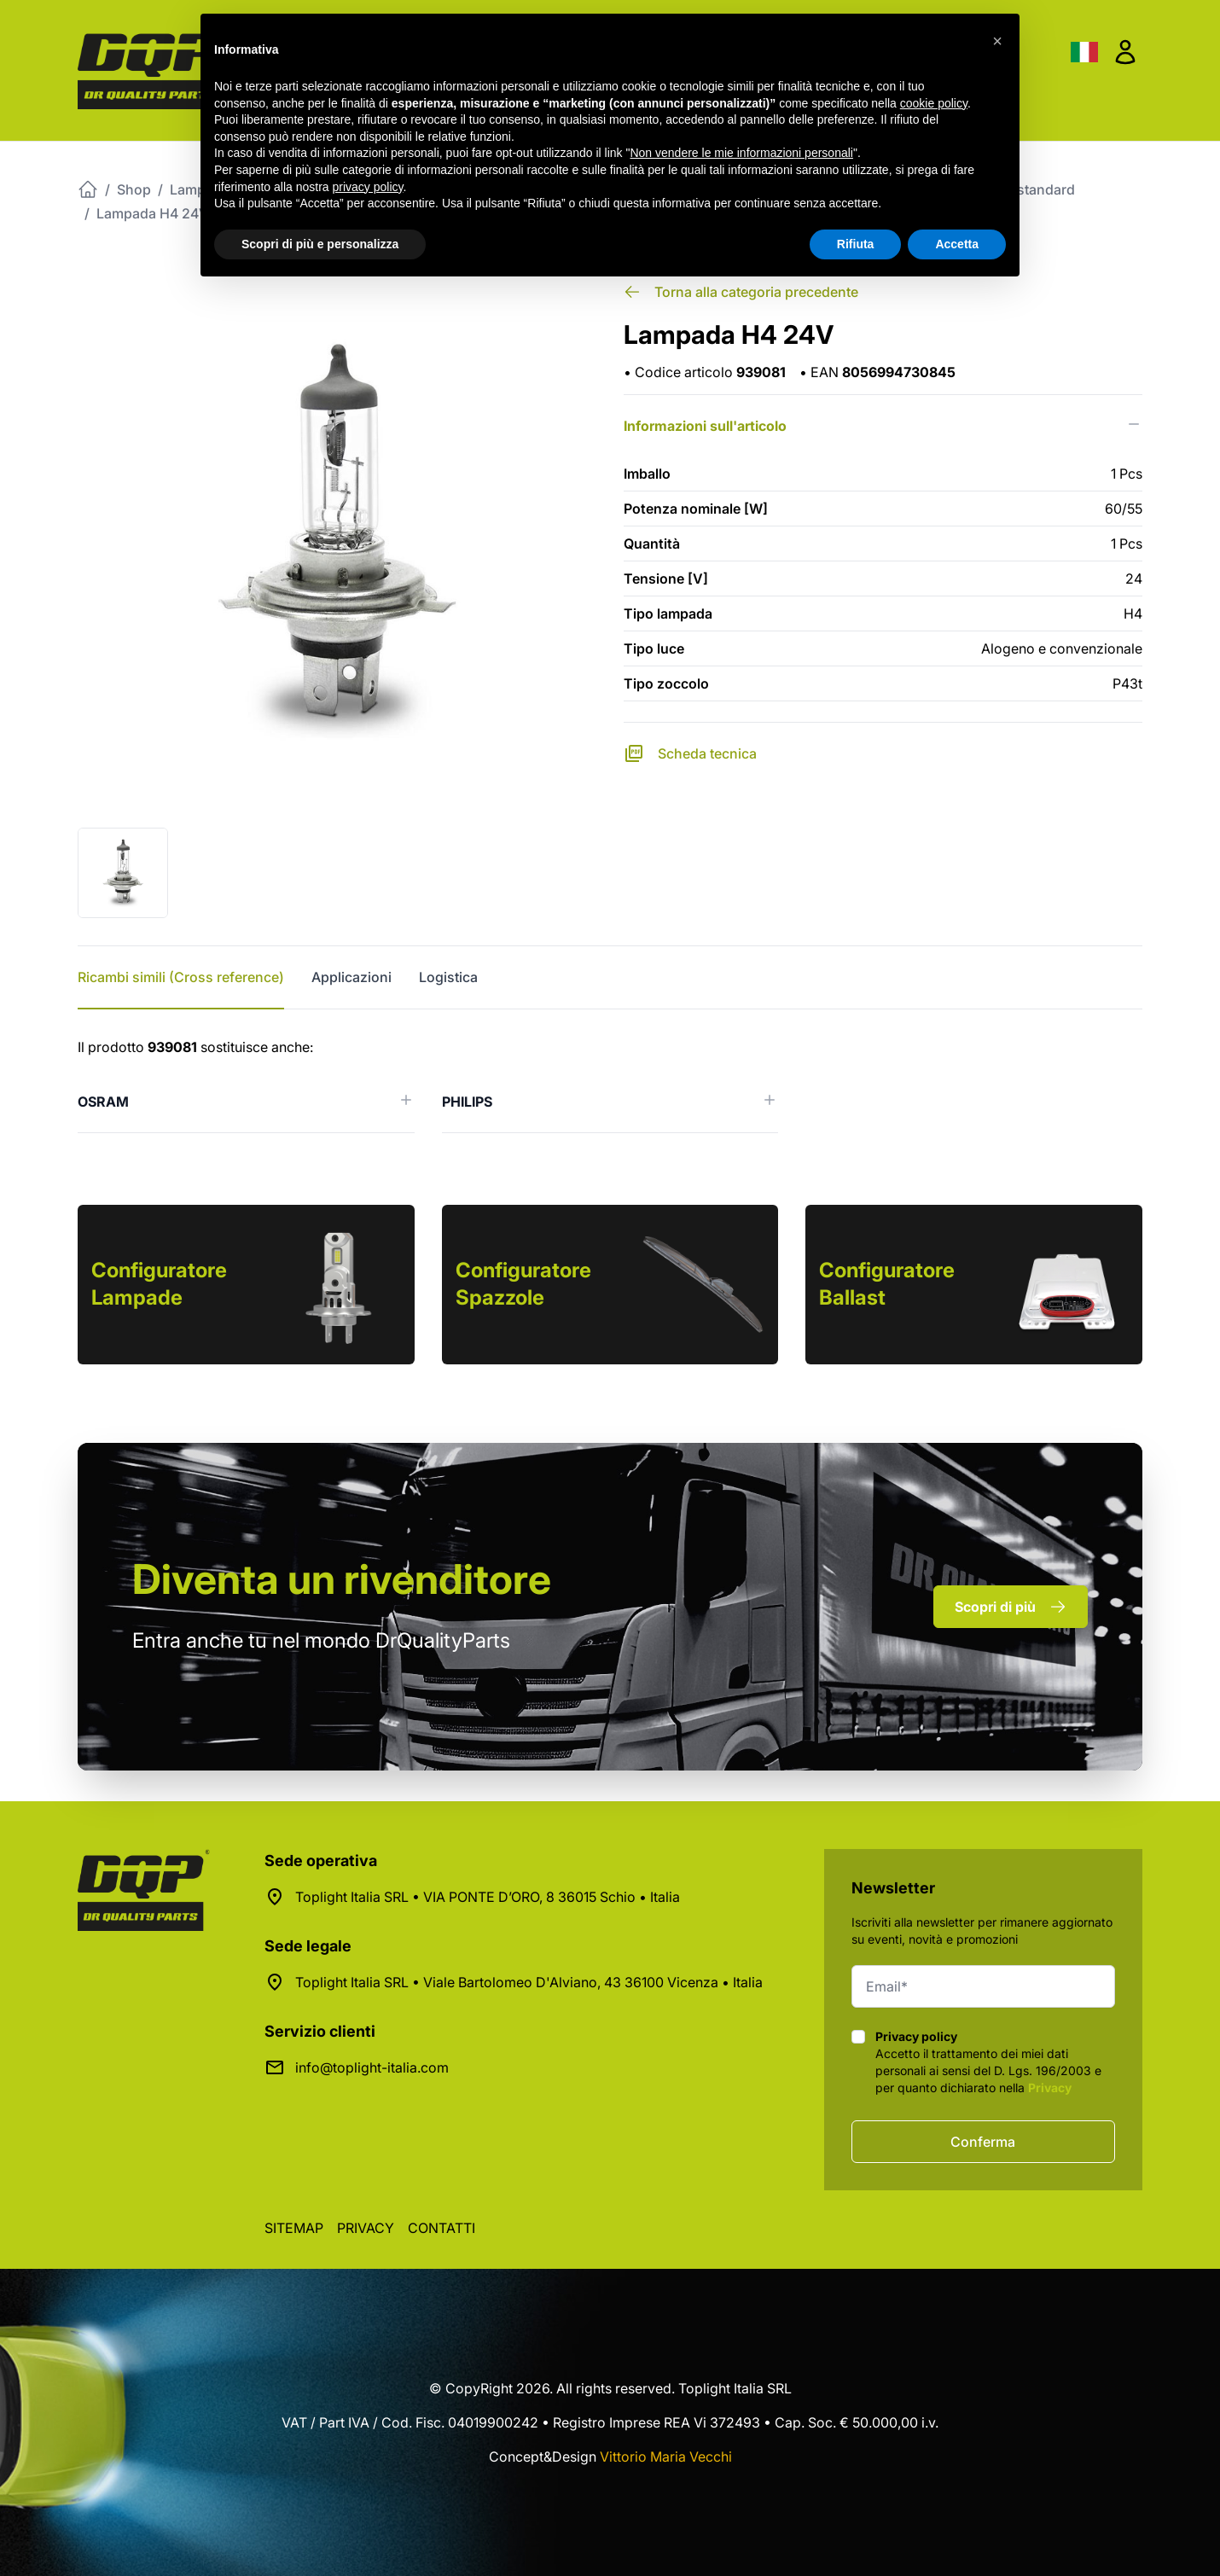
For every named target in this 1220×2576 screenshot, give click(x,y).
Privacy (1050, 2087)
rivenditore (341, 1579)
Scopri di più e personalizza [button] (319, 244)
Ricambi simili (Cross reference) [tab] (181, 977)
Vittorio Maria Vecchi (666, 2456)
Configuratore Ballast (887, 1284)
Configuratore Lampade (159, 1284)
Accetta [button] (957, 244)
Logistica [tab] (448, 977)
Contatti (441, 2227)
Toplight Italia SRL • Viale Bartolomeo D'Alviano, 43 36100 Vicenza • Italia (529, 1982)
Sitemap (293, 2227)
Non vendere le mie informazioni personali (741, 153)
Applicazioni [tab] (351, 977)
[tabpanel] (610, 1084)
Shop (134, 189)
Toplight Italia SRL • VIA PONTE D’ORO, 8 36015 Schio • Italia (487, 1896)
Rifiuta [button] (855, 244)
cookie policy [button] (933, 103)
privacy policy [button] (368, 187)
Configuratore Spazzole (523, 1284)
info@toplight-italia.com (372, 2067)
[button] (997, 41)
